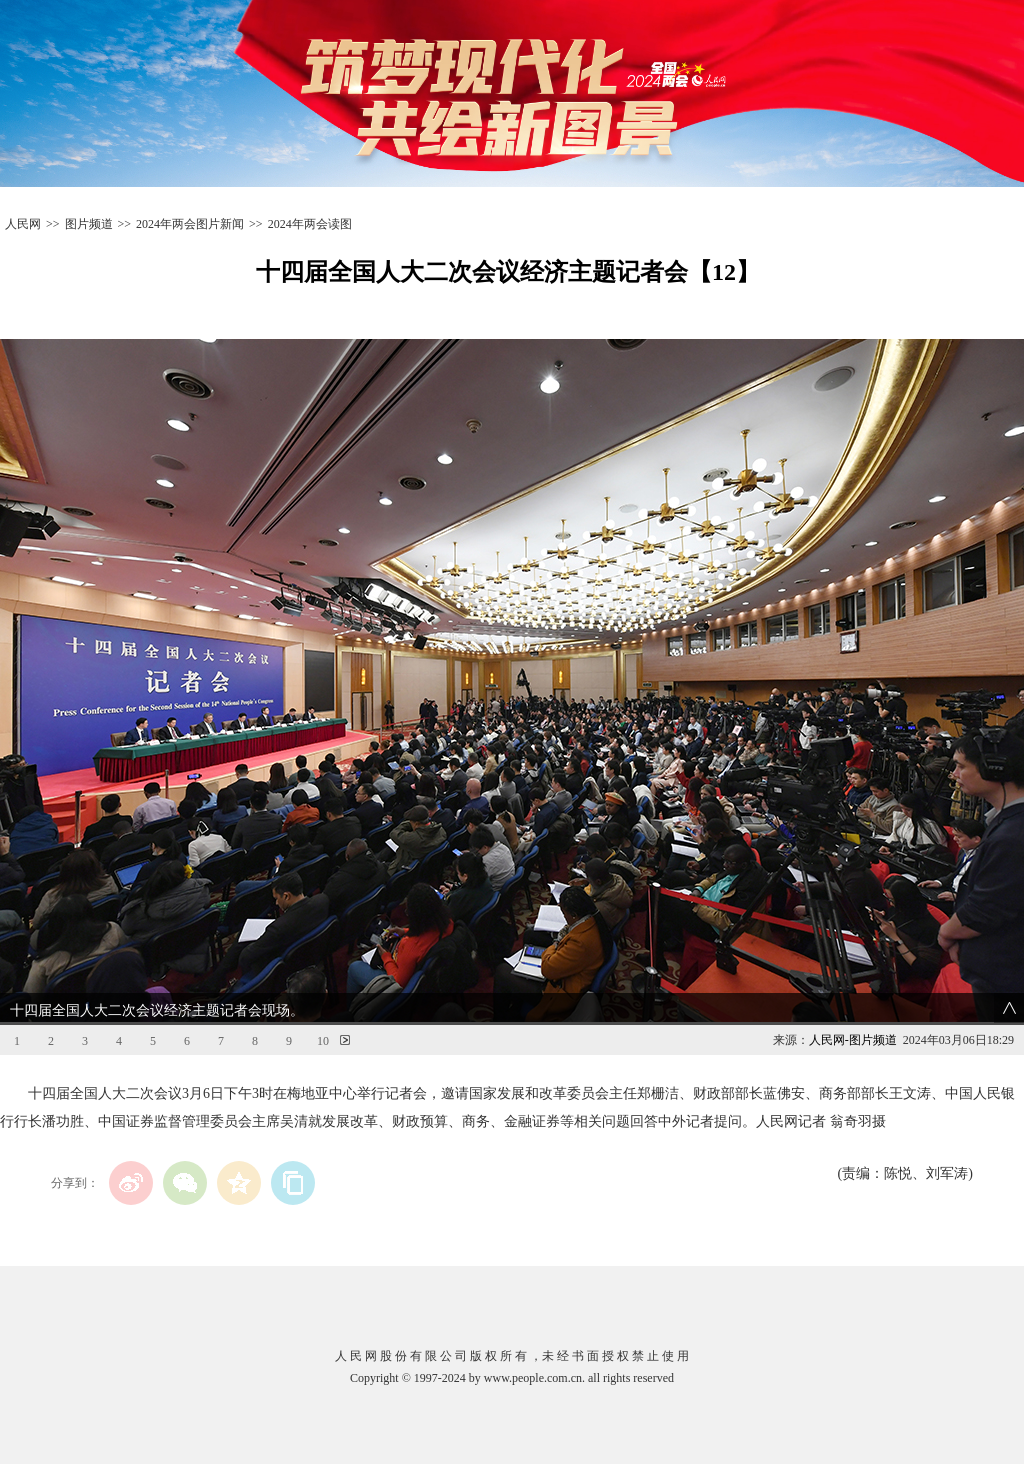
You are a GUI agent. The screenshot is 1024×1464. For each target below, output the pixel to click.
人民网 (23, 224)
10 (323, 1041)
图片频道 (89, 224)
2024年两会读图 (310, 224)
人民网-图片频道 (853, 1040)
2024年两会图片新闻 (190, 224)
